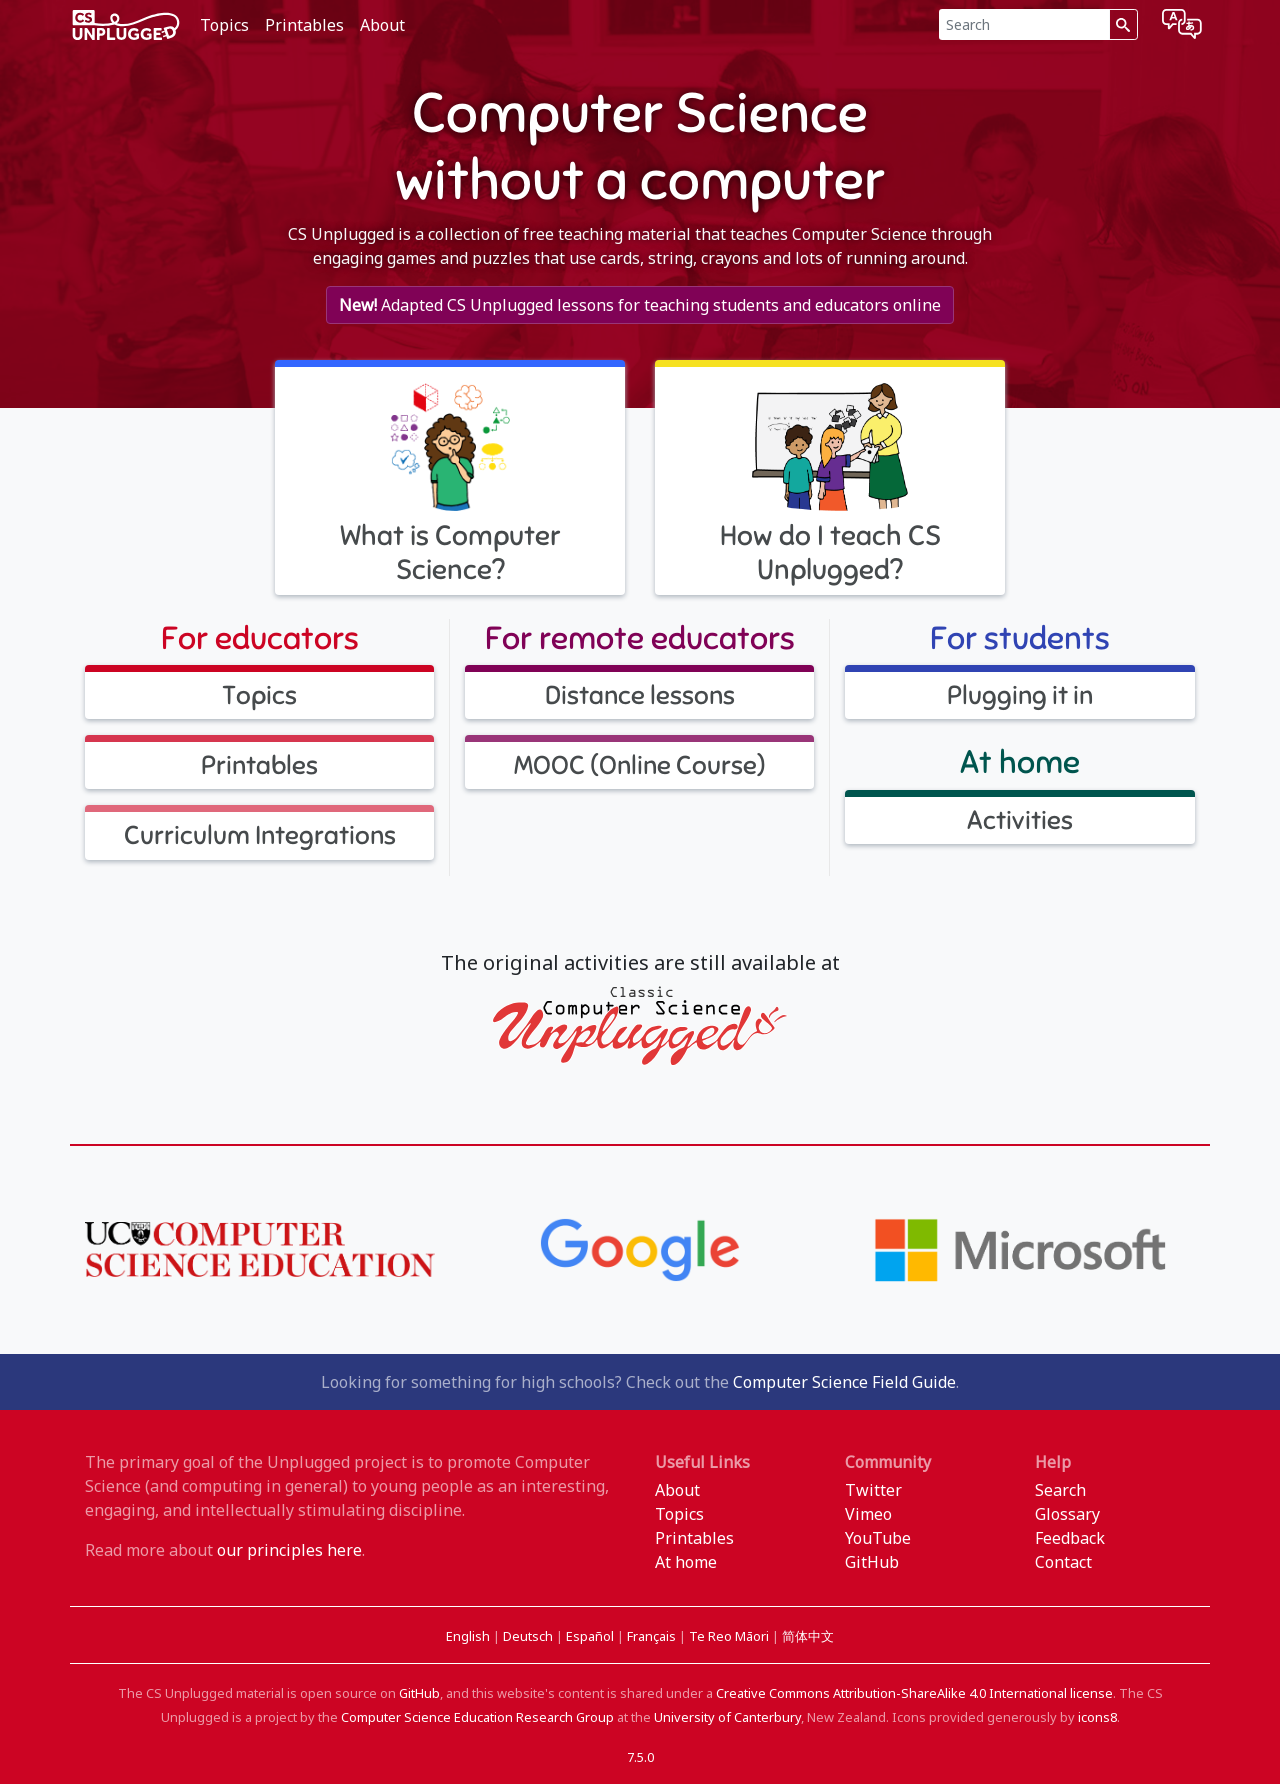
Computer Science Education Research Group (477, 1717)
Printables (304, 25)
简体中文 (808, 1636)
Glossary (1067, 1514)
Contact (1063, 1562)
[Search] (1024, 24)
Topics (224, 25)
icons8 (1097, 1717)
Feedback (1070, 1538)
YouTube (878, 1538)
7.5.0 (640, 1757)
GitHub (872, 1562)
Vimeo (868, 1514)
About (382, 25)
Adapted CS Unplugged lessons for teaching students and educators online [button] (640, 305)
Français (653, 1636)
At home (686, 1562)
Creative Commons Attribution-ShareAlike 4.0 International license (914, 1693)
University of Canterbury (727, 1717)
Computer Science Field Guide (844, 1382)
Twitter (873, 1490)
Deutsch (529, 1636)
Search (1060, 1490)
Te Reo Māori (730, 1636)
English (469, 1636)
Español (591, 1636)
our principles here (289, 1550)
